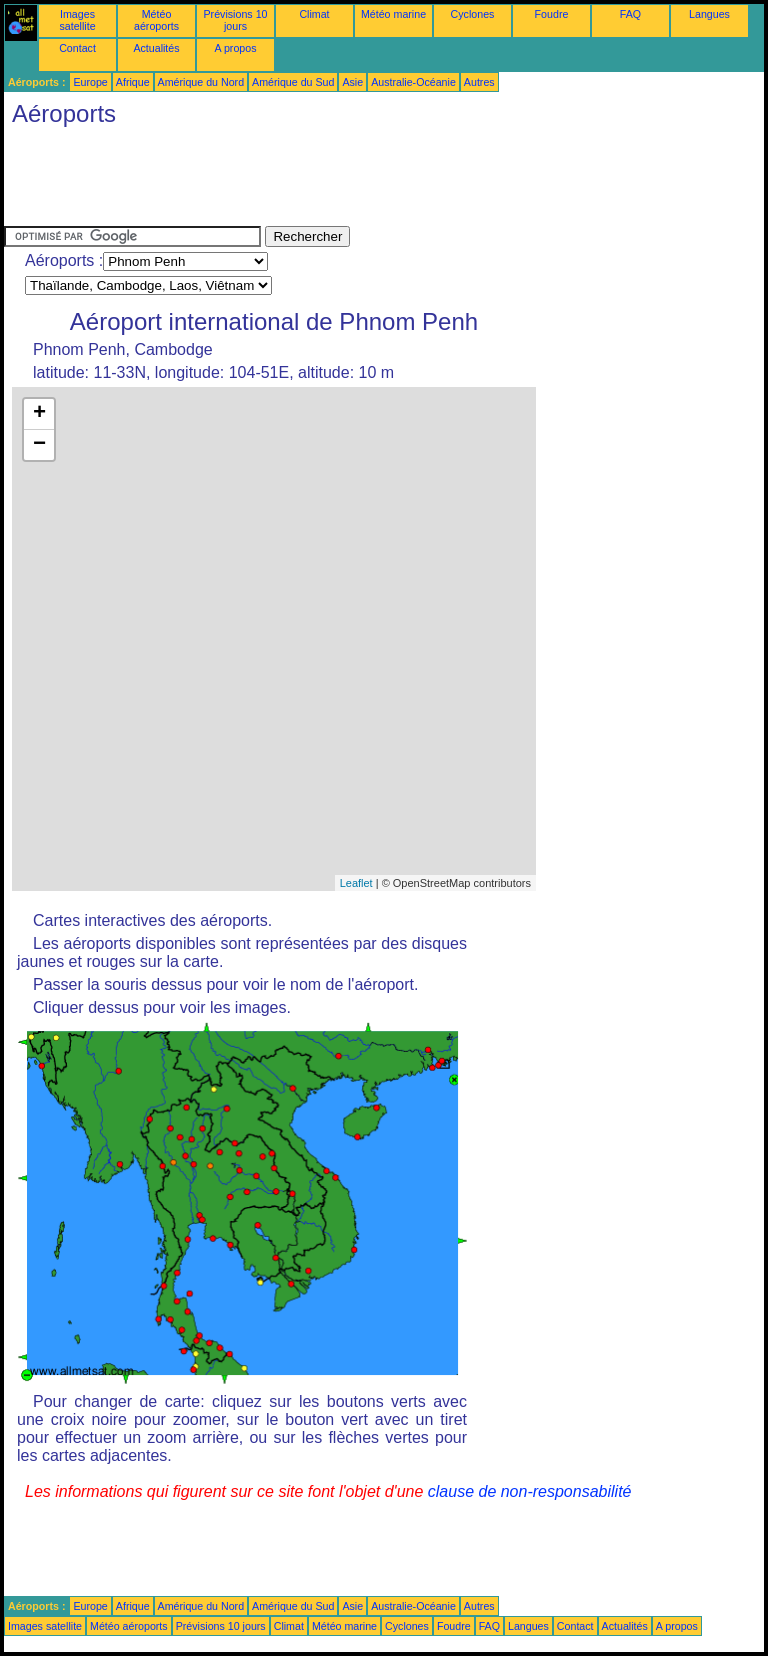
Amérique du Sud (293, 82)
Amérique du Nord (201, 82)
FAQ (630, 14)
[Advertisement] (368, 181)
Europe (90, 82)
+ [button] (39, 414)
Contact (77, 48)
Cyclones (473, 14)
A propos (235, 48)
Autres (479, 82)
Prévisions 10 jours (236, 20)
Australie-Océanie (413, 82)
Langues (709, 14)
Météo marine (393, 14)
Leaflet (356, 883)
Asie (352, 82)
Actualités (156, 48)
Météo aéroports (156, 20)
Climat (314, 14)
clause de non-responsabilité (530, 1491)
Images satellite (77, 20)
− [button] (39, 445)
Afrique (133, 82)
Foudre (552, 14)
